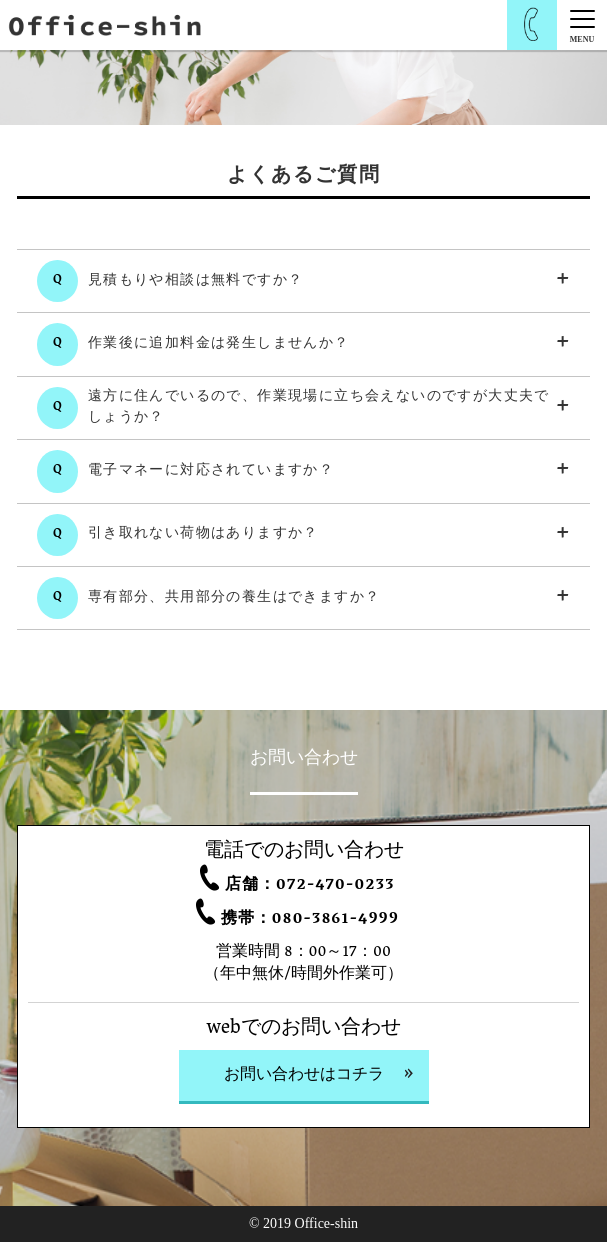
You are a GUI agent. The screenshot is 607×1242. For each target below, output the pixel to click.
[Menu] (582, 25)
